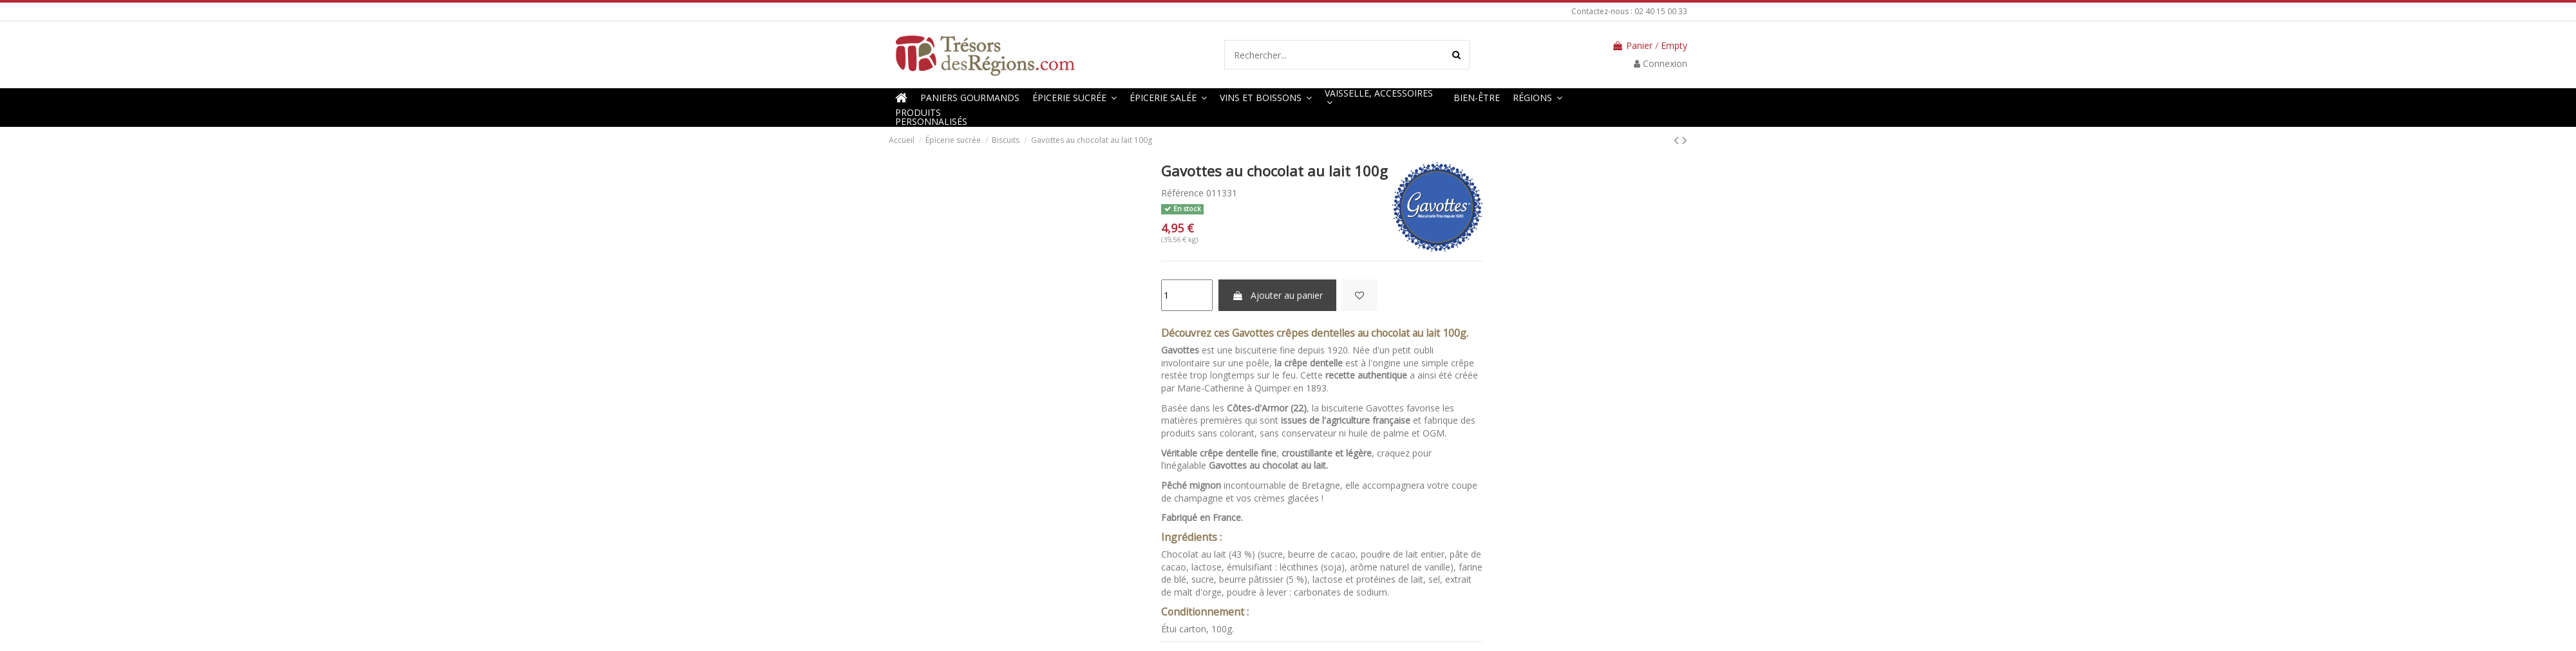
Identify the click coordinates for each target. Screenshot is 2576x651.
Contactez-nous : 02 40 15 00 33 (1629, 11)
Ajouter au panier (1277, 295)
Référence (1182, 193)
